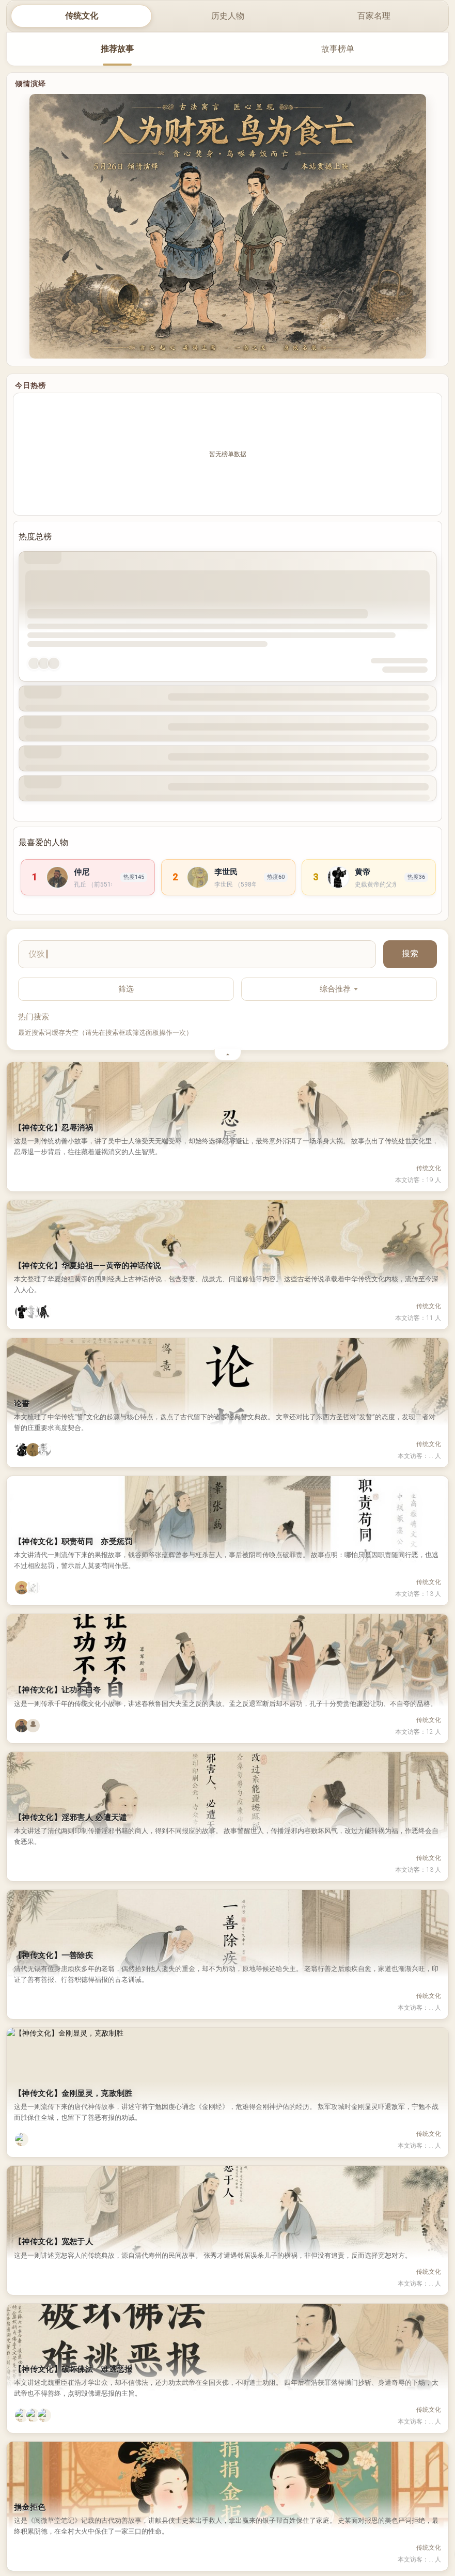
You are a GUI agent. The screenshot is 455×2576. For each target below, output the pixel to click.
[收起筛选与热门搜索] (227, 1055)
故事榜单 (337, 49)
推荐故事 (117, 49)
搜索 (410, 953)
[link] (88, 877)
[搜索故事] (197, 954)
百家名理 (373, 16)
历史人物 (227, 16)
